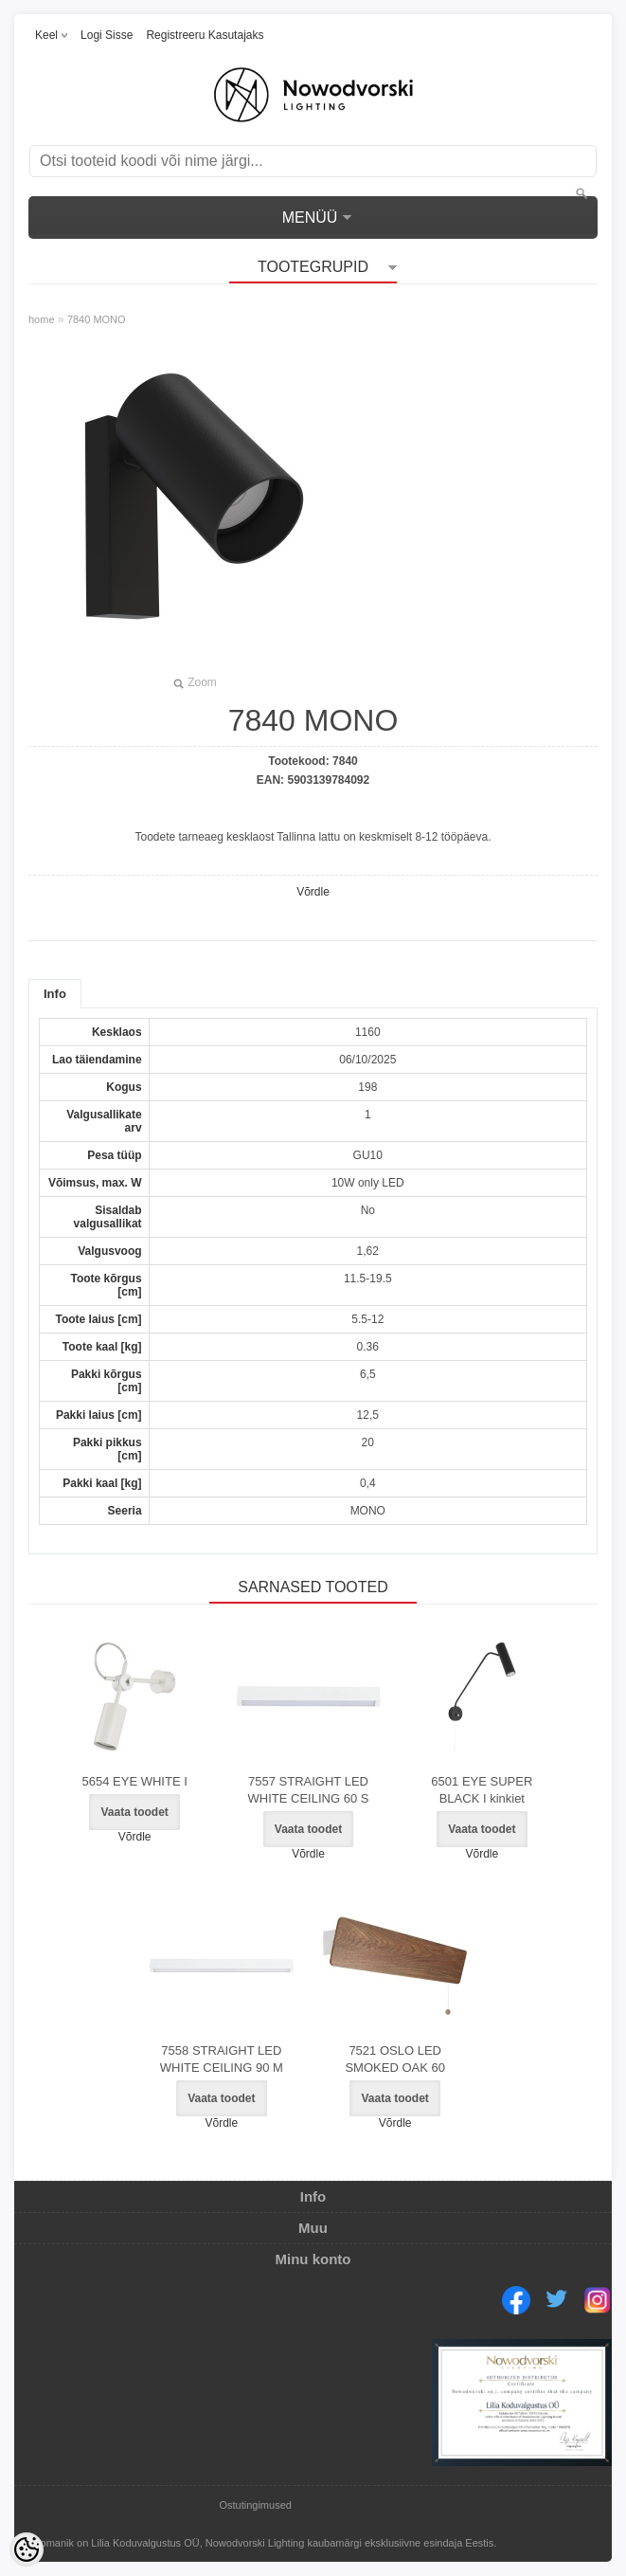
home (41, 319)
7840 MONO (96, 319)
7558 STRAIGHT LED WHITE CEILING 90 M (221, 2059)
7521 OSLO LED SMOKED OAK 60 (394, 2059)
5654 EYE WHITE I (135, 1781)
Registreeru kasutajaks (204, 35)
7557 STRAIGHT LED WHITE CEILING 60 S (308, 1789)
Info (55, 994)
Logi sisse (106, 35)
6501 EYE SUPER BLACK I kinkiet (481, 1789)
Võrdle (313, 891)
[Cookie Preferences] (26, 2549)
